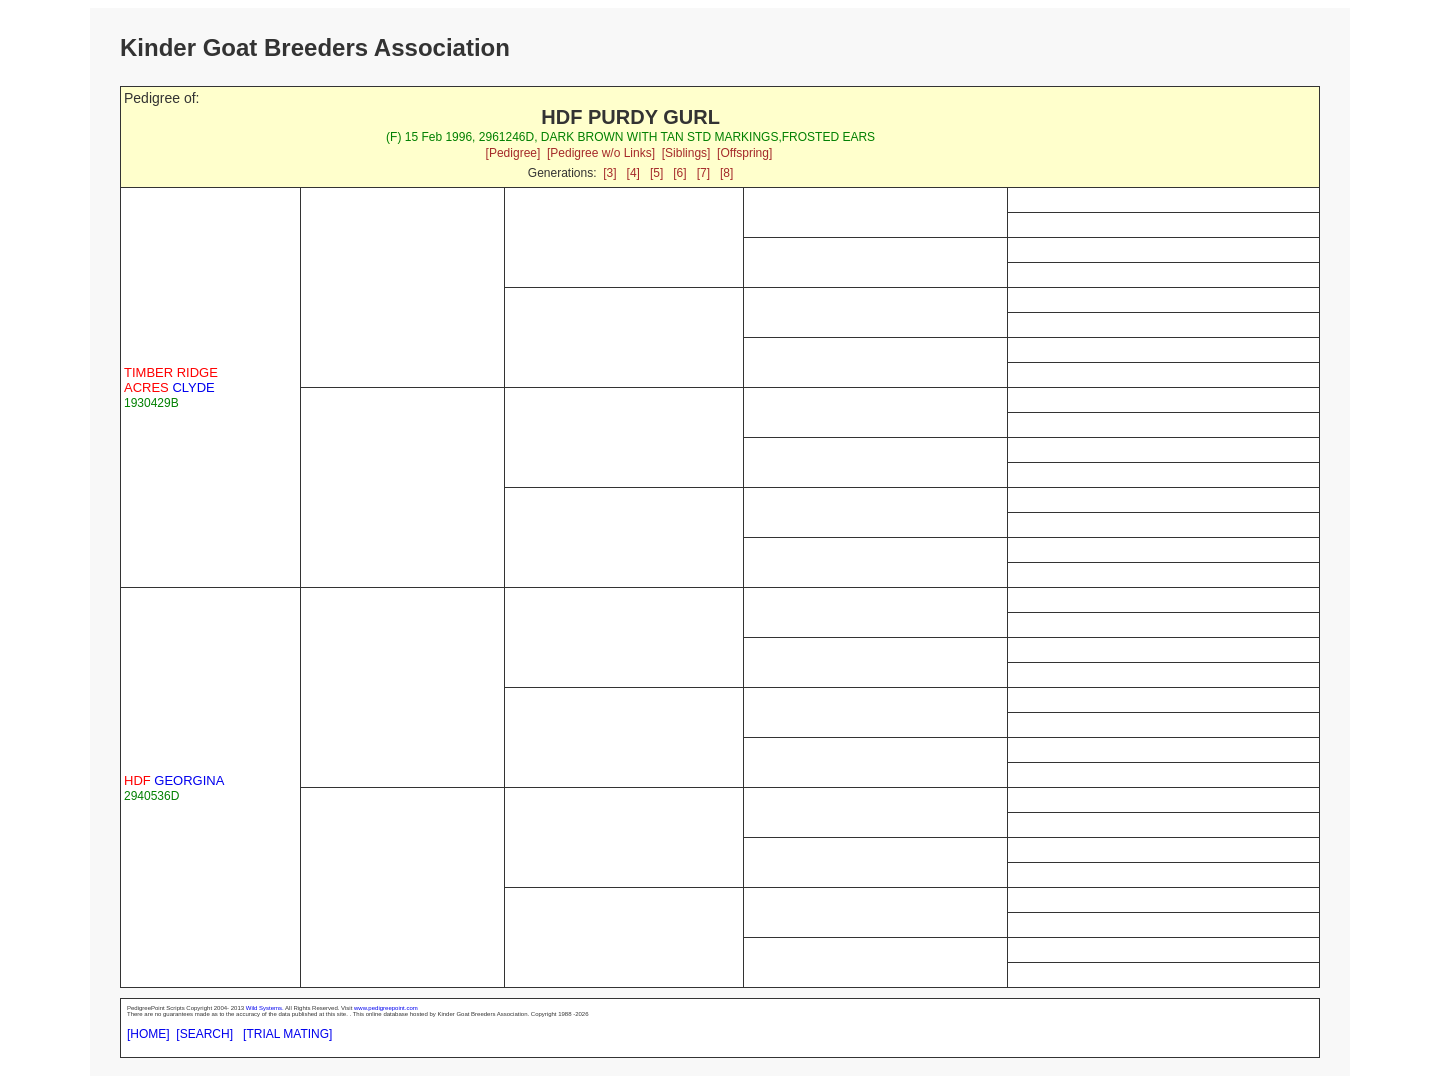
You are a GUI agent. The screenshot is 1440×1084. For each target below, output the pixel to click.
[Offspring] (744, 153)
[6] (679, 173)
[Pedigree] (513, 153)
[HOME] (148, 1034)
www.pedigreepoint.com (386, 1008)
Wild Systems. (265, 1008)
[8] (726, 173)
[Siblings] (686, 153)
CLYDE (171, 380)
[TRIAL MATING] (287, 1034)
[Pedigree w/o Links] (601, 153)
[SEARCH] (204, 1034)
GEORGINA (174, 780)
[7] (703, 173)
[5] (656, 173)
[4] (633, 173)
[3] (609, 173)
